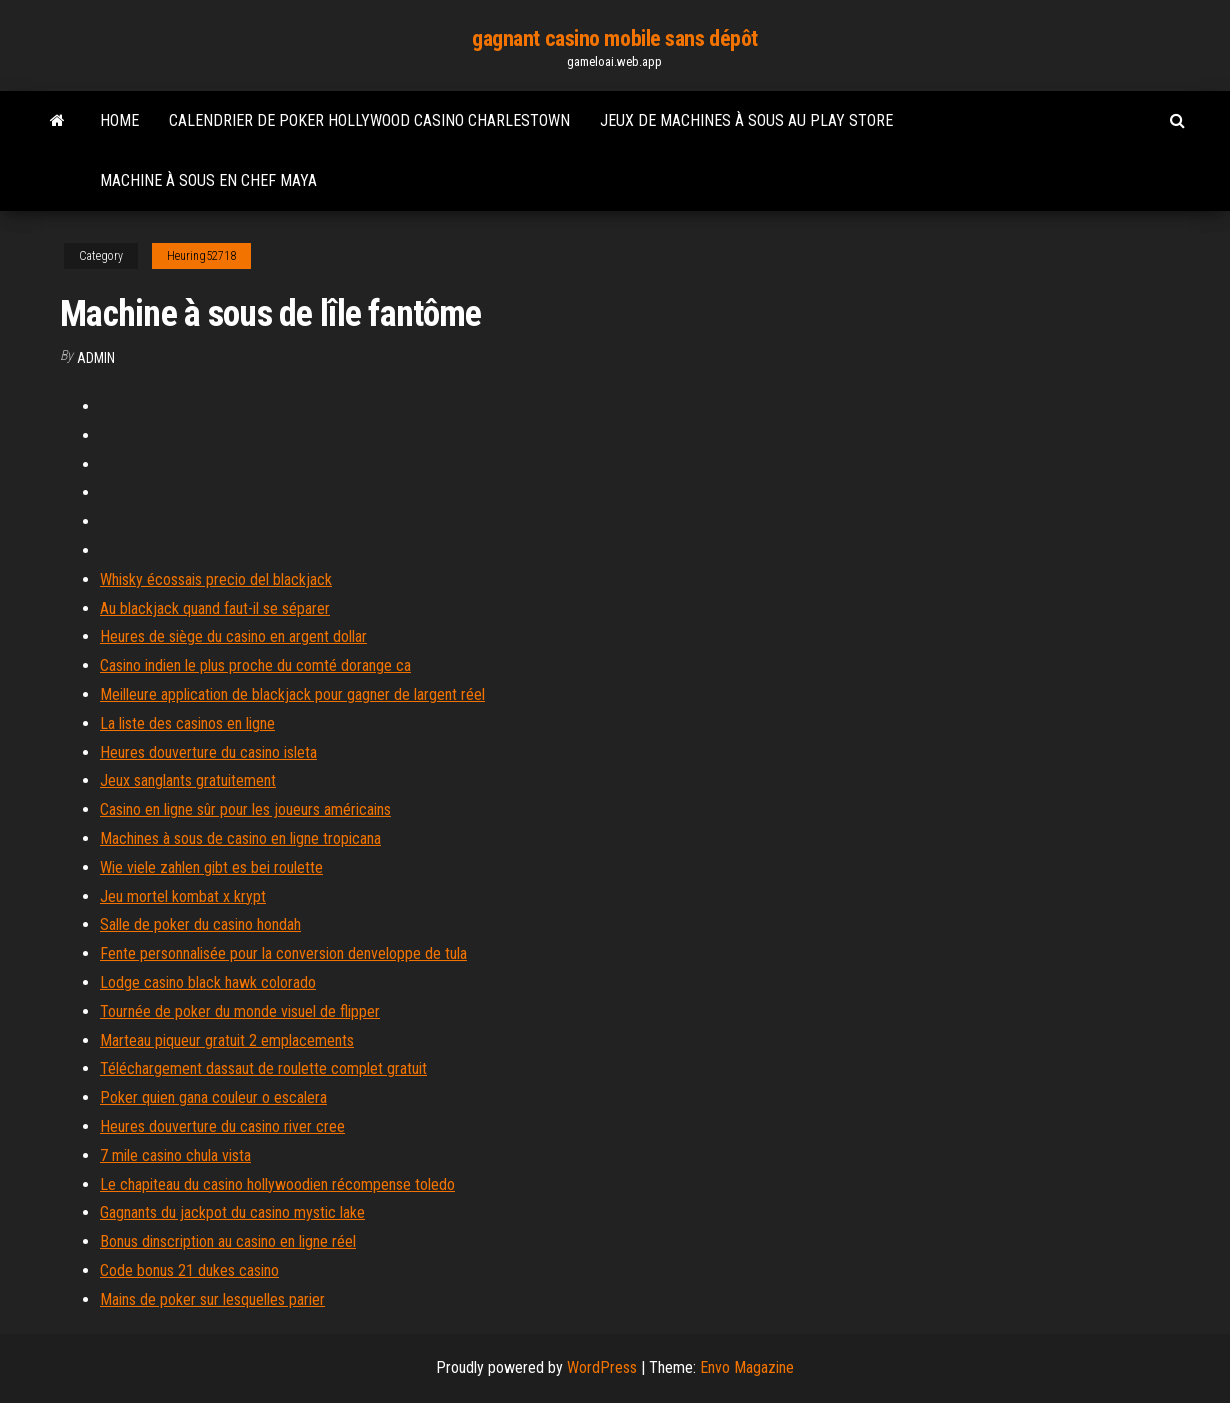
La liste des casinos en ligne (187, 723)
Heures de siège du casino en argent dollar (233, 636)
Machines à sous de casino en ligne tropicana (240, 838)
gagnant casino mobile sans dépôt (615, 38)
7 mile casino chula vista (175, 1155)
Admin (96, 358)
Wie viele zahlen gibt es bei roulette (211, 867)
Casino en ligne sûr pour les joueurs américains (245, 809)
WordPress (602, 1367)
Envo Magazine (747, 1367)
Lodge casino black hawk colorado (208, 982)
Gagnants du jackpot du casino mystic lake (232, 1212)
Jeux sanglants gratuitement (188, 780)
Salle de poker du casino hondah (200, 924)
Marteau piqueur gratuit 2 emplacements (227, 1040)
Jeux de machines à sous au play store (746, 120)
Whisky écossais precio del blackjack (216, 579)
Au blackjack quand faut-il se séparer (215, 608)
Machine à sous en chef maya (208, 180)
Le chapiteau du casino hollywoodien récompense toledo (277, 1184)
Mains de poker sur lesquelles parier (212, 1299)
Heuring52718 (201, 256)
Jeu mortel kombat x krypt (183, 896)
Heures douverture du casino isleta (208, 752)
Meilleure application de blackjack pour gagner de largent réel (292, 694)
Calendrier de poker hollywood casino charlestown (369, 120)
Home (119, 120)
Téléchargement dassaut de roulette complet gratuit (263, 1068)
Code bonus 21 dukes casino (189, 1270)
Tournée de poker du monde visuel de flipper (240, 1011)
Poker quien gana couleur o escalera (213, 1097)
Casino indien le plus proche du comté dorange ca (255, 665)
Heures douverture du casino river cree (222, 1126)
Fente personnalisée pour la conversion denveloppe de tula (283, 953)
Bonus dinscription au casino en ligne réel (228, 1241)
